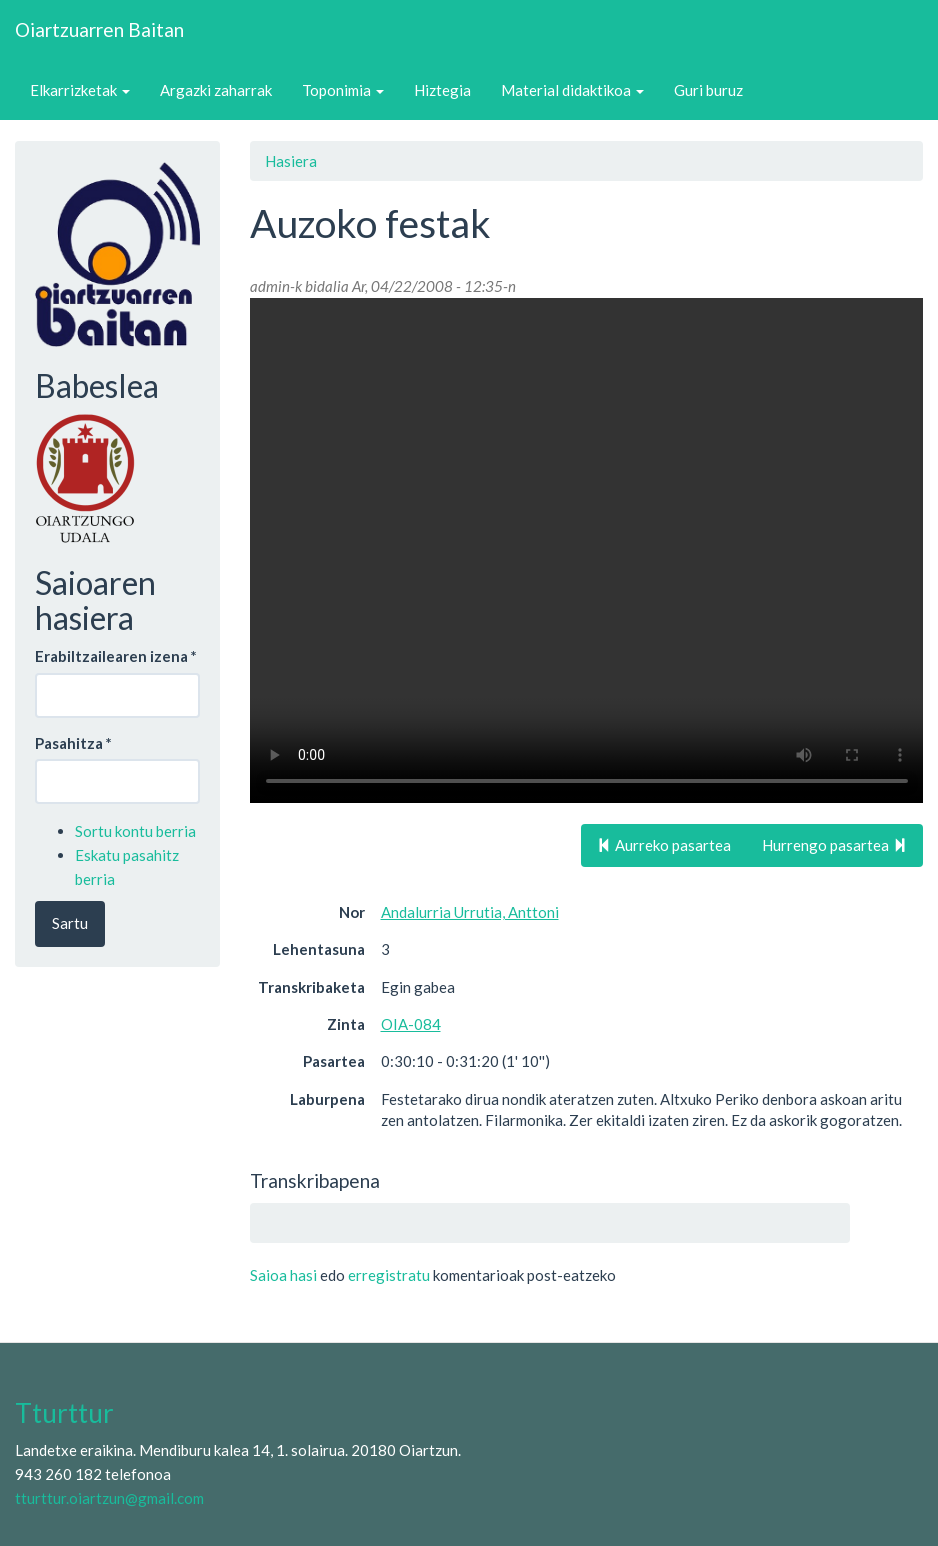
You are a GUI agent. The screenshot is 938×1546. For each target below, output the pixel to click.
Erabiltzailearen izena (116, 656)
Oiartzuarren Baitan (99, 29)
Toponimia (343, 90)
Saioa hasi (283, 1275)
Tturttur (64, 1413)
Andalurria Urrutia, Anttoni (470, 912)
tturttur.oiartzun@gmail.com (109, 1498)
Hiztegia (442, 90)
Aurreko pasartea (664, 845)
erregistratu (389, 1275)
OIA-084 (411, 1024)
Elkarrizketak (80, 90)
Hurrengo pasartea (834, 845)
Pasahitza (73, 743)
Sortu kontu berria (135, 831)
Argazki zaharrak (216, 90)
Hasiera (291, 161)
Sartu (70, 923)
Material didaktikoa (572, 90)
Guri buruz (708, 90)
